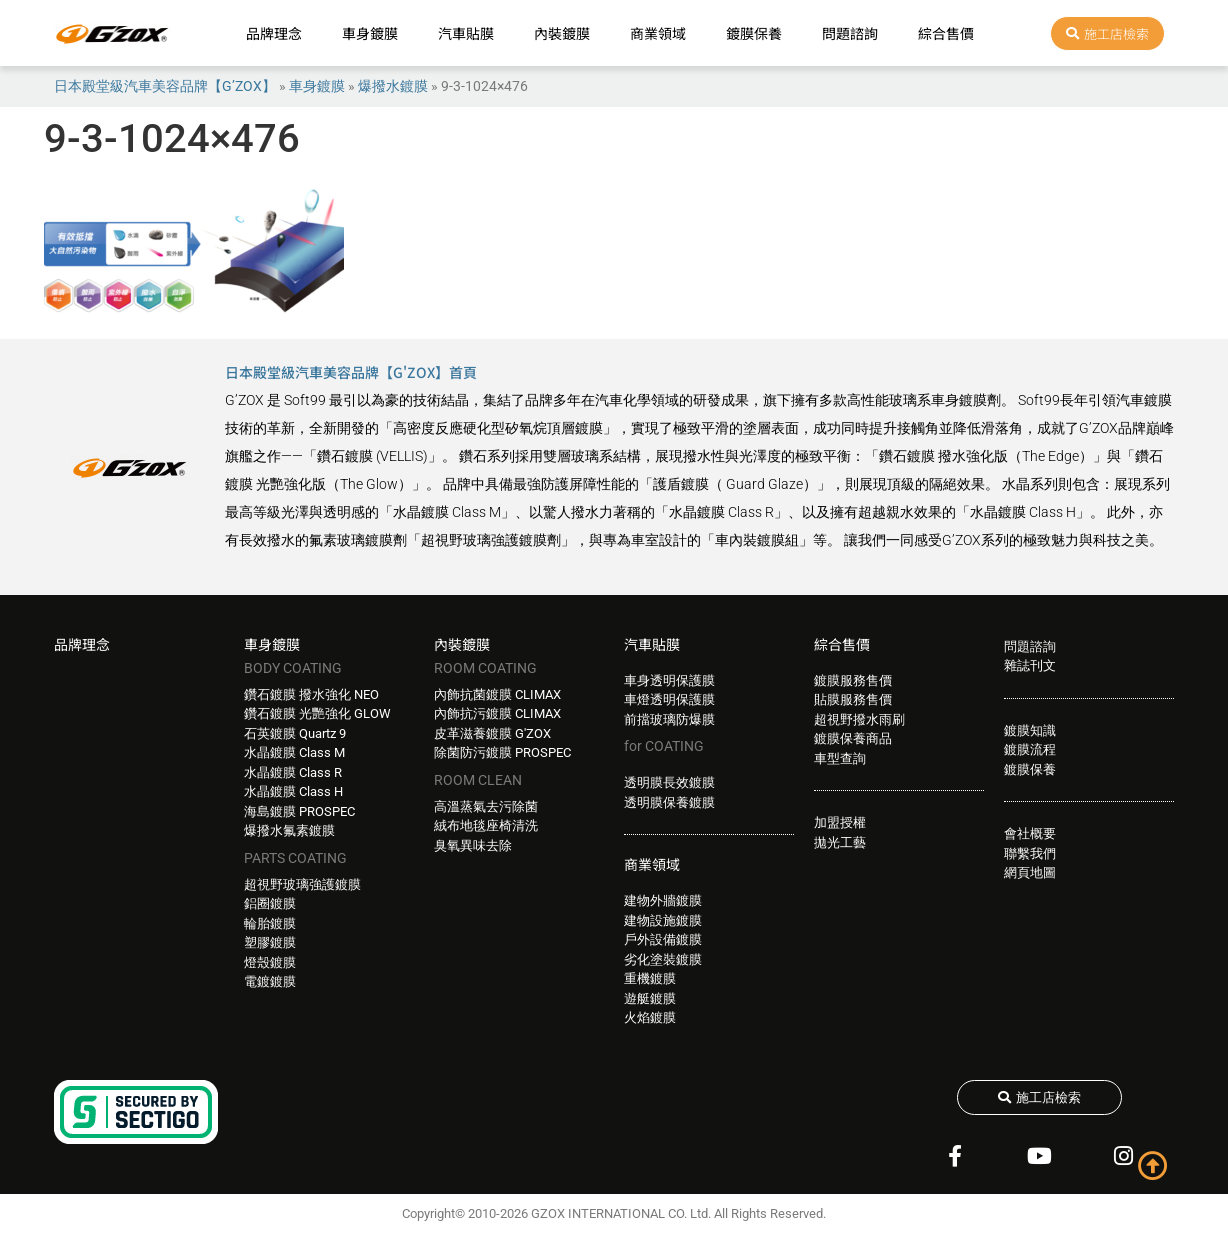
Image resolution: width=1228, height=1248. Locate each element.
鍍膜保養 (754, 33)
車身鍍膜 (370, 33)
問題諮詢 (850, 33)
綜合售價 (946, 33)
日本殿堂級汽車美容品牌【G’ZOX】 (165, 86)
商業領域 (658, 33)
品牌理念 (274, 33)
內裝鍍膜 (562, 33)
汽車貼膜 (466, 33)
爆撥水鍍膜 (393, 86)
